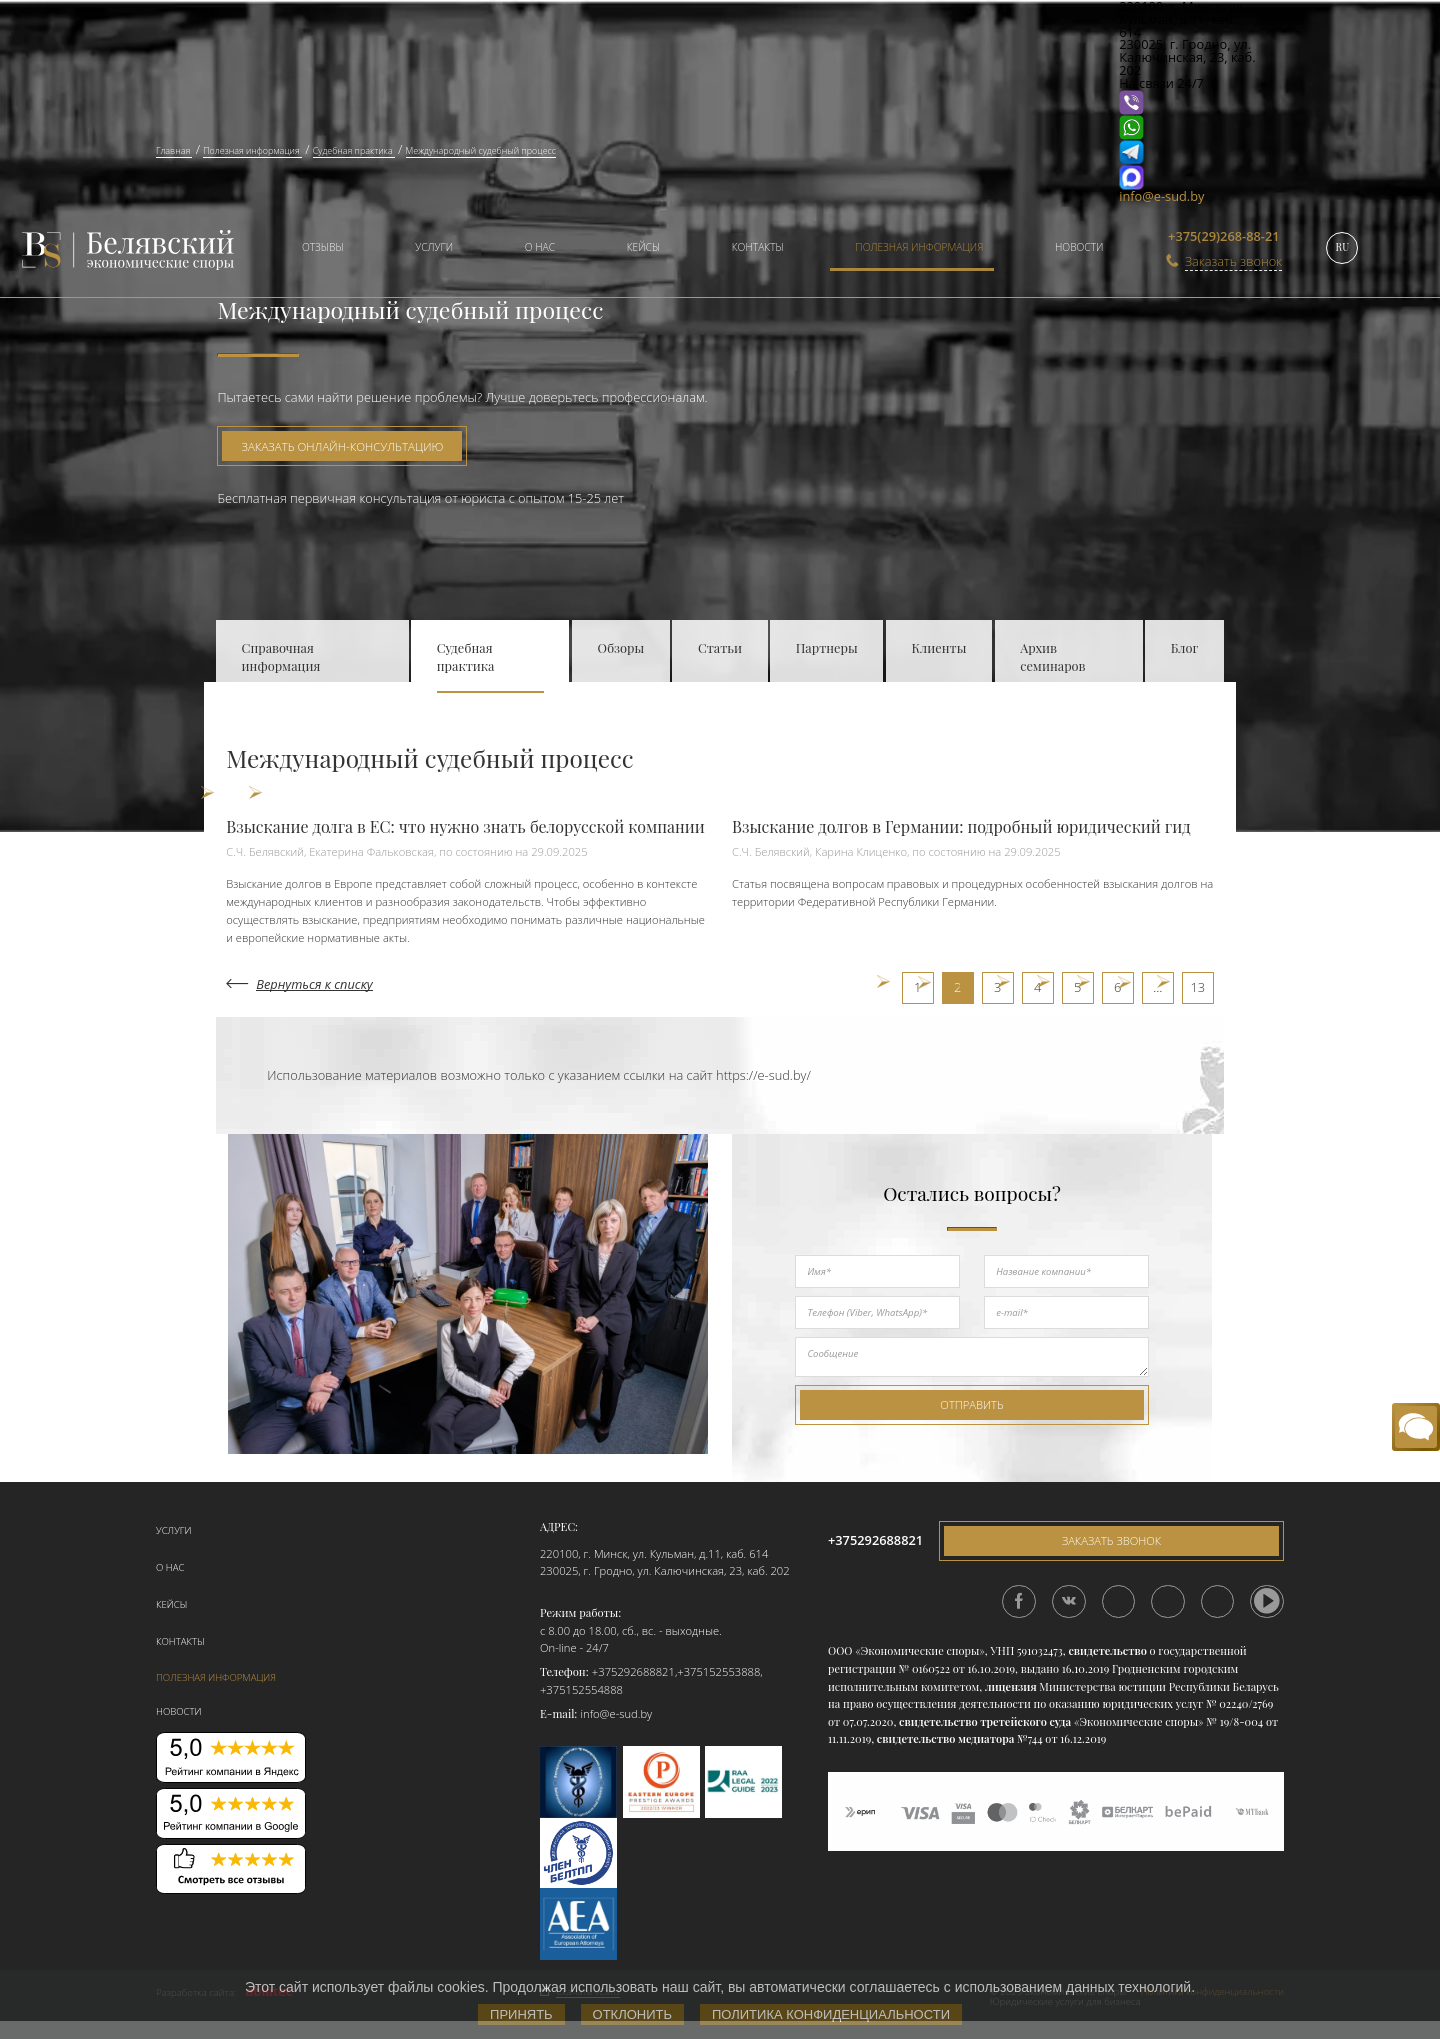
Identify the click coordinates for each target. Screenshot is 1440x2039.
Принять (521, 2014)
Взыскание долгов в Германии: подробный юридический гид (961, 826)
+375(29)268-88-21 (1223, 236)
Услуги (434, 247)
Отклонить (632, 2014)
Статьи (720, 647)
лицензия (1011, 1686)
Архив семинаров (1052, 656)
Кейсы (643, 247)
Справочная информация (281, 656)
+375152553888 (718, 1671)
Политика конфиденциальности (831, 2014)
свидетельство (1107, 1650)
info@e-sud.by (1161, 196)
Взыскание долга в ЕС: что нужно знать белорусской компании (465, 826)
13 (1197, 987)
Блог (1185, 647)
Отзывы (323, 247)
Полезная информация (919, 247)
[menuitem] (315, 249)
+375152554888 (581, 1689)
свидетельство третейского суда (985, 1721)
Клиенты (938, 647)
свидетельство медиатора (944, 1738)
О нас (540, 247)
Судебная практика (466, 656)
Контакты (758, 247)
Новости (1079, 247)
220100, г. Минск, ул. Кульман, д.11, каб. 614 (654, 1553)
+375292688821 (633, 1671)
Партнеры (827, 647)
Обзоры (621, 647)
